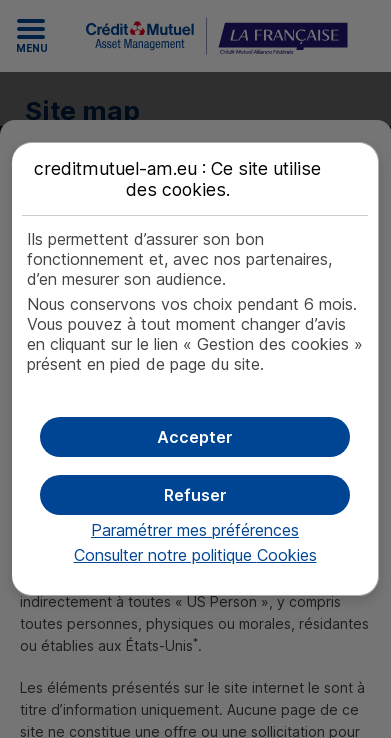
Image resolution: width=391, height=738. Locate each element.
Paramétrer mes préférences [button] (195, 530)
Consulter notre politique (195, 555)
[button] (195, 437)
